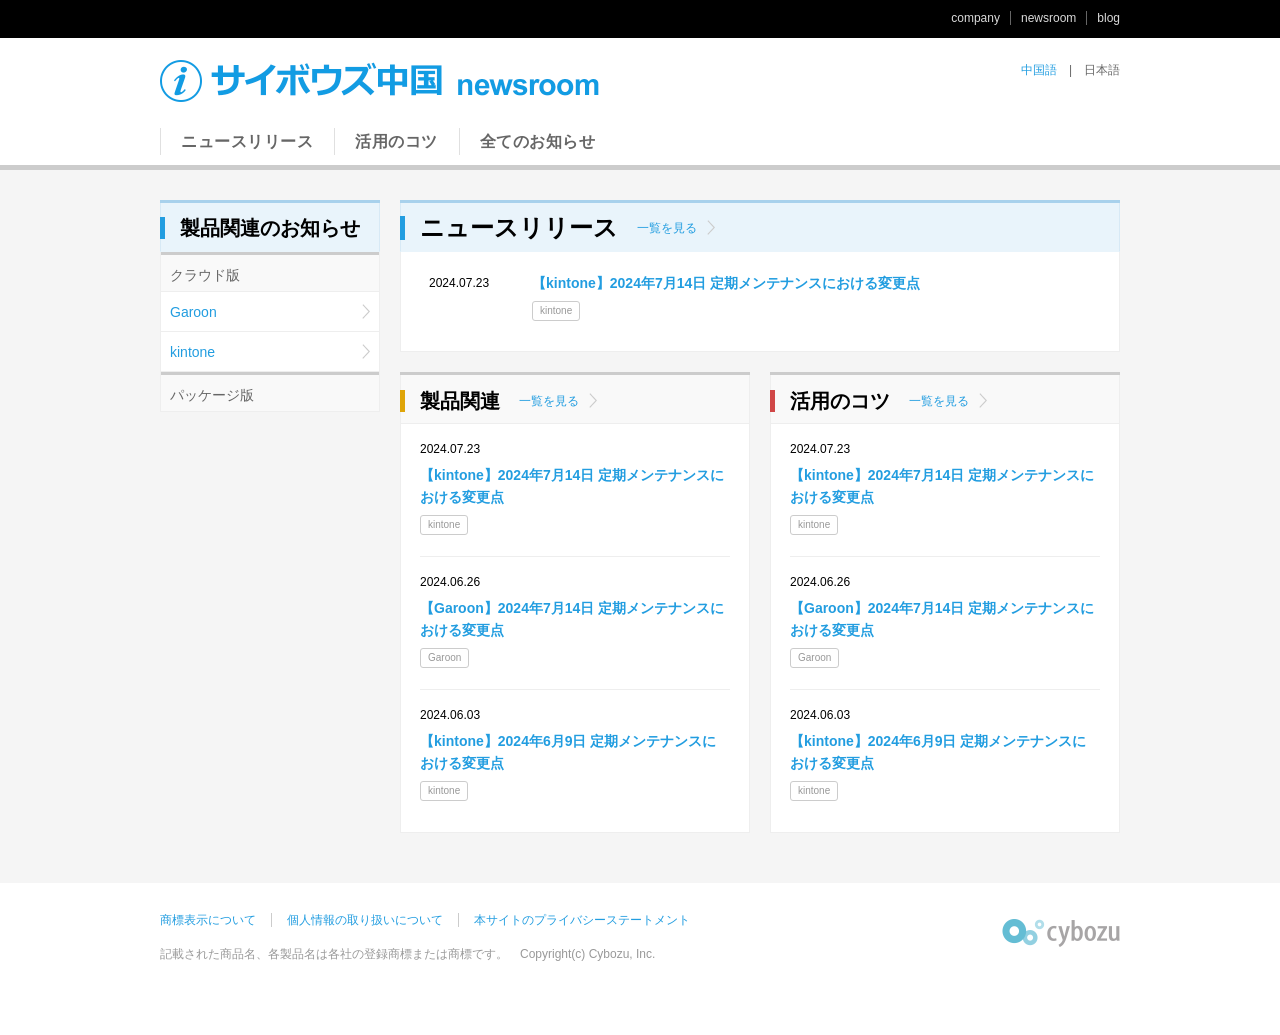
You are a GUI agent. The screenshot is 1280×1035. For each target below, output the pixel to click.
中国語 (1039, 70)
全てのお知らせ (538, 141)
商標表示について (208, 920)
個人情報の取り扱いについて (365, 920)
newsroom (1048, 18)
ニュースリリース (247, 141)
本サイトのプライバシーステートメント (582, 920)
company (975, 18)
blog (1108, 18)
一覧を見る (667, 228)
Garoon (193, 312)
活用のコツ (396, 141)
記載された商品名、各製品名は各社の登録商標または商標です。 (334, 954)
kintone (192, 352)
